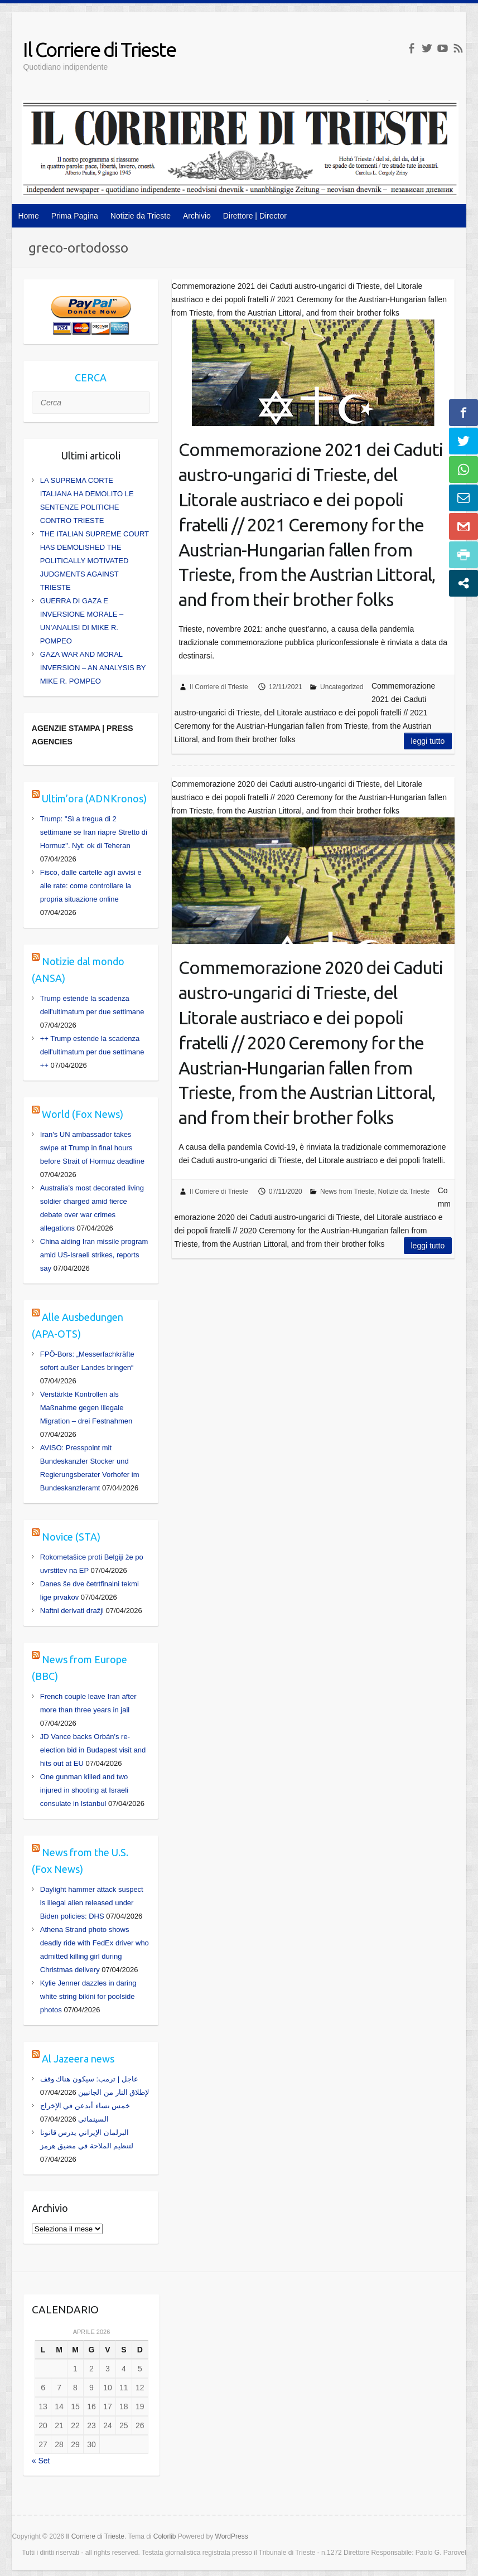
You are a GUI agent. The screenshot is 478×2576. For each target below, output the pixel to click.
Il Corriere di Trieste (99, 49)
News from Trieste (347, 1191)
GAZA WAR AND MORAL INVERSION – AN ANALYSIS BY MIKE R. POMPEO (93, 667)
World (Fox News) (82, 1114)
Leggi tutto (428, 741)
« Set (41, 2460)
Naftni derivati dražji (72, 1610)
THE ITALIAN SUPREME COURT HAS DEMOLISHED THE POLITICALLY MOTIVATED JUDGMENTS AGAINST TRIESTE (94, 561)
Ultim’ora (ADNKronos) (94, 798)
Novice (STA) (71, 1536)
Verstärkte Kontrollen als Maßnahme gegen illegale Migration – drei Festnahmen (86, 1407)
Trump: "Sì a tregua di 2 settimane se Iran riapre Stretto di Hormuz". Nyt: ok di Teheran (93, 832)
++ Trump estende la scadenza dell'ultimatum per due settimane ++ (92, 1051)
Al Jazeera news (78, 2058)
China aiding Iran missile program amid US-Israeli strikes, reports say (94, 1254)
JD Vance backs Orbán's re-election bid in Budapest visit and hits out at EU (93, 1750)
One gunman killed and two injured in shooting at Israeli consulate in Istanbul (84, 1790)
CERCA (91, 377)
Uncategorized (341, 687)
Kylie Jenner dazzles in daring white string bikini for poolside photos (88, 1996)
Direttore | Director (255, 215)
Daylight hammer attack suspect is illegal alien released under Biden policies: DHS (91, 1902)
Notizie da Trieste (140, 215)
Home (28, 215)
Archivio (197, 215)
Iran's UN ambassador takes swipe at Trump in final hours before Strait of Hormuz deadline (92, 1147)
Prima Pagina (74, 215)
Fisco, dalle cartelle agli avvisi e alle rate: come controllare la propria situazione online (91, 885)
